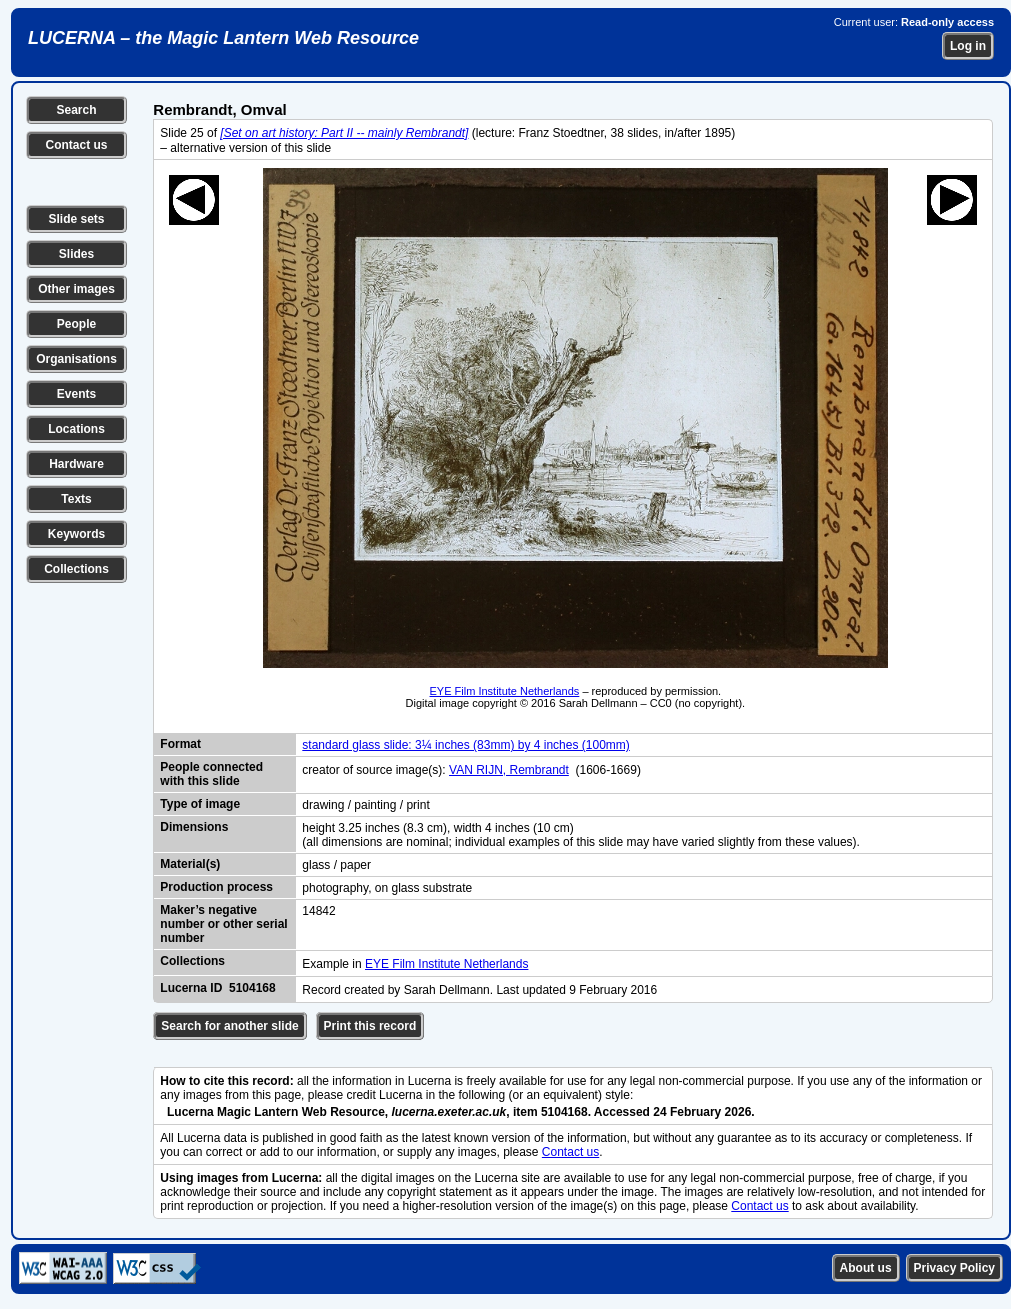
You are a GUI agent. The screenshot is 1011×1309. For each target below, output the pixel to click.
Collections (76, 569)
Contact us (76, 145)
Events (76, 394)
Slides (76, 254)
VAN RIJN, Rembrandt (509, 770)
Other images (76, 289)
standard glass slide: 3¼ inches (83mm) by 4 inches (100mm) (465, 745)
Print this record (370, 1026)
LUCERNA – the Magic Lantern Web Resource (223, 38)
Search (76, 110)
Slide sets (76, 219)
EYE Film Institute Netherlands (505, 691)
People (76, 324)
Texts (76, 499)
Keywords (76, 534)
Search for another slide (229, 1026)
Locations (76, 429)
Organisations (76, 359)
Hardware (76, 464)
